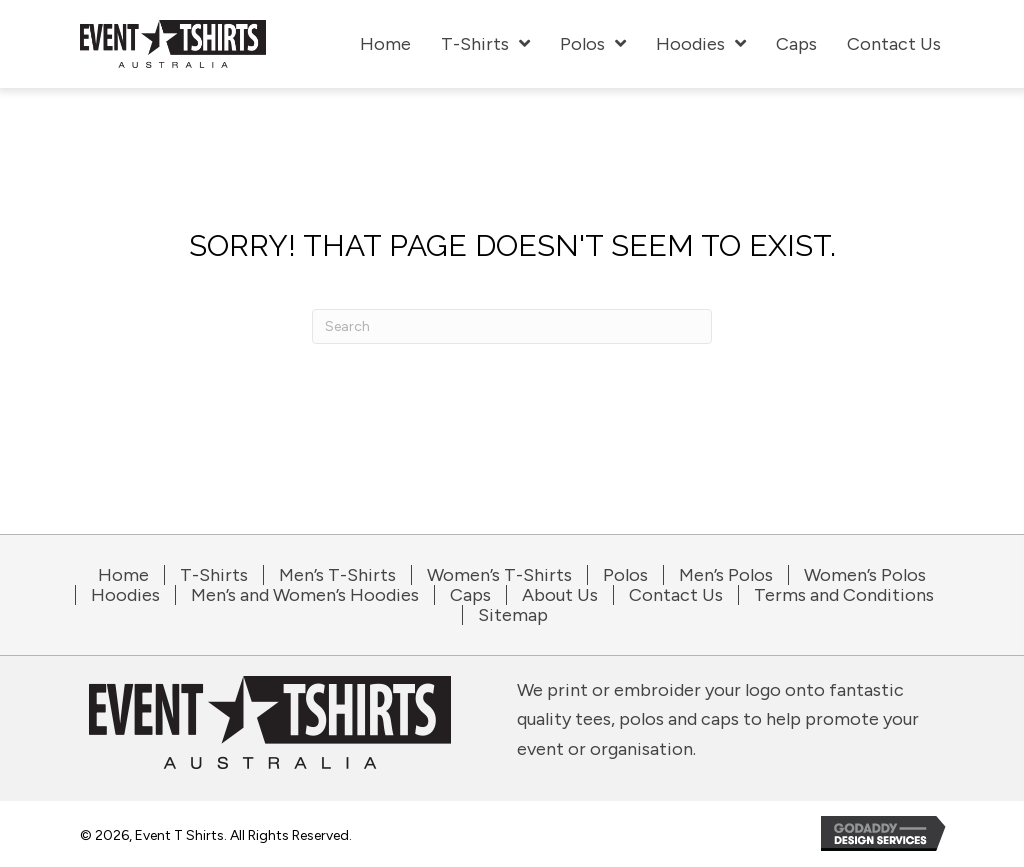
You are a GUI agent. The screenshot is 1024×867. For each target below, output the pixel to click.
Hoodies (125, 595)
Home (123, 575)
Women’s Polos (865, 575)
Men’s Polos (726, 575)
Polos (625, 575)
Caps (470, 595)
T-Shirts (214, 575)
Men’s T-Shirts (337, 575)
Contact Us (676, 595)
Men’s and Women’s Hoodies (305, 595)
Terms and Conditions (844, 595)
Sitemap (513, 615)
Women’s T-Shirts (499, 575)
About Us (560, 595)
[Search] (512, 326)
